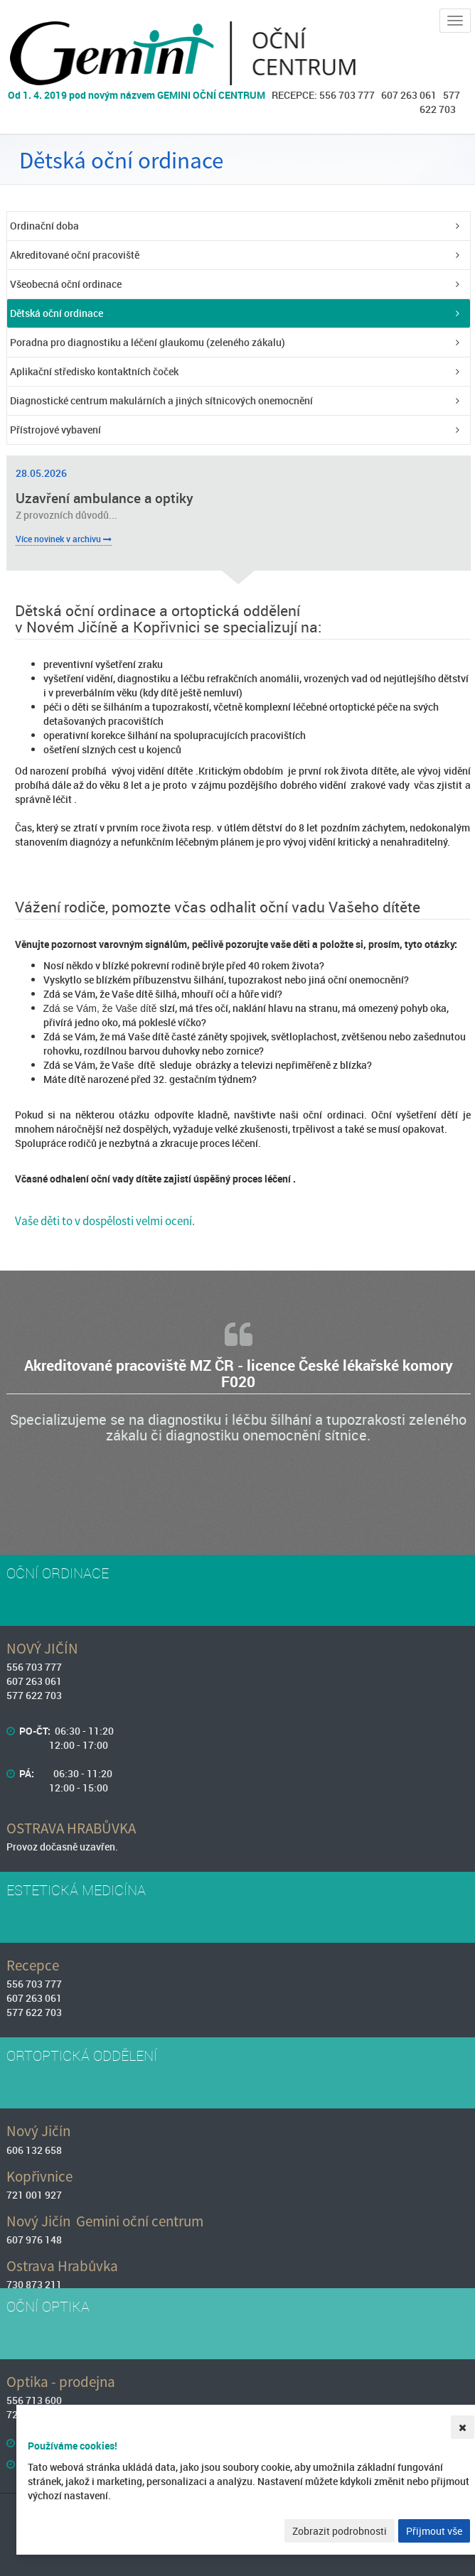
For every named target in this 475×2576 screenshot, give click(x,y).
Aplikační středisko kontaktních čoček (94, 371)
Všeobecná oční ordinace (66, 284)
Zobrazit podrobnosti (339, 2531)
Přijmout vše (434, 2531)
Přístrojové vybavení (55, 429)
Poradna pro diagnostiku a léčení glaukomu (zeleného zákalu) (147, 342)
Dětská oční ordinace (56, 313)
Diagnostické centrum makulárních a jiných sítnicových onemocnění (161, 400)
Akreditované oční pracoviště (74, 255)
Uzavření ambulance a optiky (104, 498)
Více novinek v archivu (64, 538)
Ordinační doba (44, 225)
